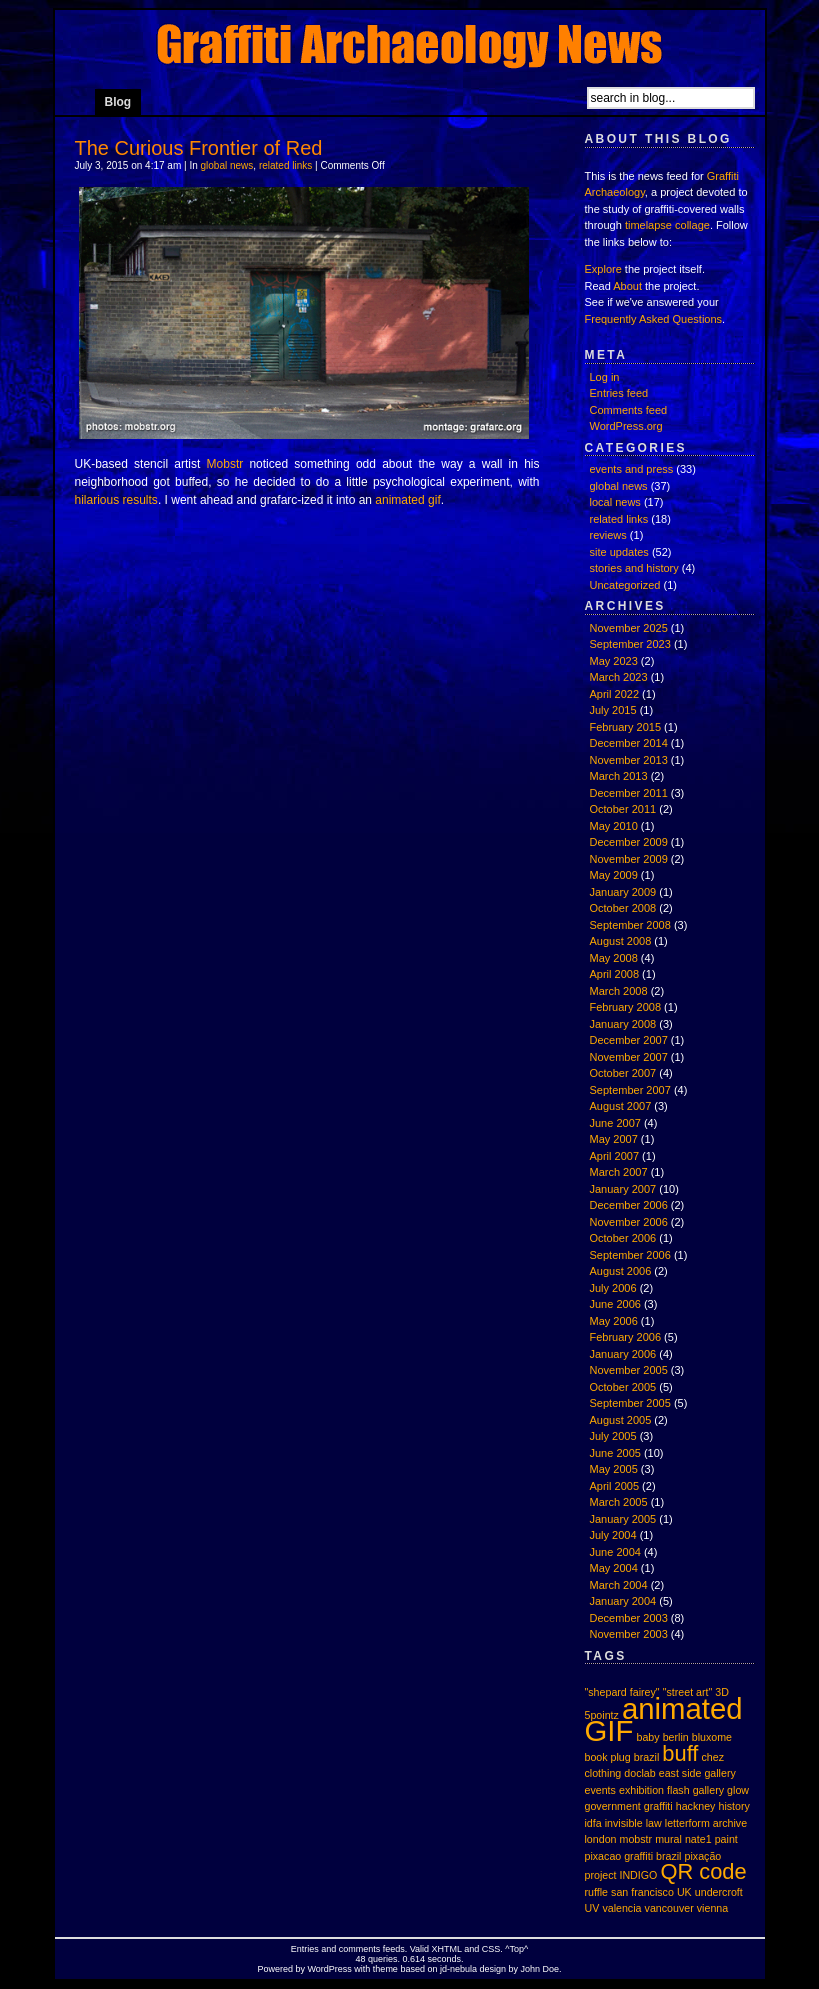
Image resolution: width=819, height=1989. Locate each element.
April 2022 (615, 694)
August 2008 (621, 941)
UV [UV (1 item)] (592, 1908)
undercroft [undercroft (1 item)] (719, 1892)
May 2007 (614, 1139)
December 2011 (629, 793)
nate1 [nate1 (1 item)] (698, 1839)
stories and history (634, 568)
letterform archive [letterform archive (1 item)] (706, 1823)
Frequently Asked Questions (654, 319)
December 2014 (629, 743)
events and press (632, 469)
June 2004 (615, 1552)
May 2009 (614, 875)
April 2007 (615, 1156)
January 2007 (623, 1189)
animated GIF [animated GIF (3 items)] (664, 1720)
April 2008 (615, 974)
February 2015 (626, 727)
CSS (491, 1949)
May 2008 (614, 958)
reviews (608, 535)
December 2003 (629, 1618)
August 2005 (621, 1420)
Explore (603, 269)
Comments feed (629, 410)
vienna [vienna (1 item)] (712, 1908)
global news (227, 165)
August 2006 (621, 1271)
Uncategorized (625, 585)
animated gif (407, 500)
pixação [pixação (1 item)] (703, 1856)
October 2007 (623, 1073)
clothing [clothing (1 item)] (603, 1773)
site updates (619, 552)
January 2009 (623, 892)
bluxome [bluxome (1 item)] (712, 1737)
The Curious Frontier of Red (199, 148)
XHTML (447, 1949)
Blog (118, 102)
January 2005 (623, 1519)
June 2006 (615, 1304)
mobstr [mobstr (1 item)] (636, 1839)
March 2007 (619, 1172)
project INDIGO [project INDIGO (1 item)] (621, 1875)
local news (615, 502)
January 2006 (623, 1354)
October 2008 (623, 908)
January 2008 (623, 1024)
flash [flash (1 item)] (678, 1790)
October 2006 (623, 1238)
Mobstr (225, 464)
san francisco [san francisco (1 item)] (642, 1892)
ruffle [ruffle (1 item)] (597, 1892)
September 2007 (630, 1090)
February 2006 (626, 1337)
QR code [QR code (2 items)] (703, 1871)
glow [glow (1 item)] (738, 1790)
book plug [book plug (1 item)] (608, 1757)
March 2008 (619, 991)
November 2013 (629, 760)
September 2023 (630, 644)
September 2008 (630, 925)
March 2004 (619, 1585)
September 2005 (630, 1403)
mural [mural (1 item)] (668, 1839)
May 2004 (614, 1568)
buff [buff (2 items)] (680, 1753)
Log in (605, 377)
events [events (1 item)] (600, 1790)
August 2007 (621, 1106)
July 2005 (613, 1436)
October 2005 (623, 1387)
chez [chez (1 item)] (712, 1757)
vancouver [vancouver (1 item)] (669, 1908)
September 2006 (630, 1255)
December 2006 (629, 1205)
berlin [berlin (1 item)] (676, 1737)
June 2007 (615, 1123)
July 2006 (613, 1288)
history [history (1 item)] (734, 1806)
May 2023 (614, 661)
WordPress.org (626, 426)
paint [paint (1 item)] (726, 1839)
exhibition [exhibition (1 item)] (641, 1790)
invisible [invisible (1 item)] (624, 1823)
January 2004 (623, 1601)
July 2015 (613, 710)
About (627, 286)
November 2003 (629, 1634)
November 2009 (629, 859)
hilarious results (116, 500)
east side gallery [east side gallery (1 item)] (697, 1773)
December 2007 (629, 1040)
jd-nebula (458, 1969)
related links (285, 165)
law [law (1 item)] (654, 1823)
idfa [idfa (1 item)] (593, 1823)
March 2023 (619, 677)
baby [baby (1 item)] (647, 1737)
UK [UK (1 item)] (684, 1892)
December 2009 (629, 842)
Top (517, 1949)
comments (360, 1949)
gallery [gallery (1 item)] (708, 1790)
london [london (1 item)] (601, 1839)
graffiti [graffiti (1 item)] (658, 1806)
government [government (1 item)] (613, 1806)
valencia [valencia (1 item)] (621, 1908)
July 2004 (613, 1535)
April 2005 (615, 1486)
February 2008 (626, 1007)
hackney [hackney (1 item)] (696, 1806)
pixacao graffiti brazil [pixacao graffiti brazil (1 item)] (633, 1856)
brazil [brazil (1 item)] (646, 1757)
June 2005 (615, 1453)
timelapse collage (667, 225)
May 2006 (614, 1321)
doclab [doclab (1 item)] (639, 1773)
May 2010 (614, 826)
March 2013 (619, 776)
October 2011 (623, 809)
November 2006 (629, 1222)
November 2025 (629, 628)
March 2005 (619, 1502)
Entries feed (619, 393)
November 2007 (629, 1057)
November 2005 (629, 1370)
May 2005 (614, 1469)
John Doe (539, 1969)
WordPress (330, 1969)
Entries (305, 1949)
